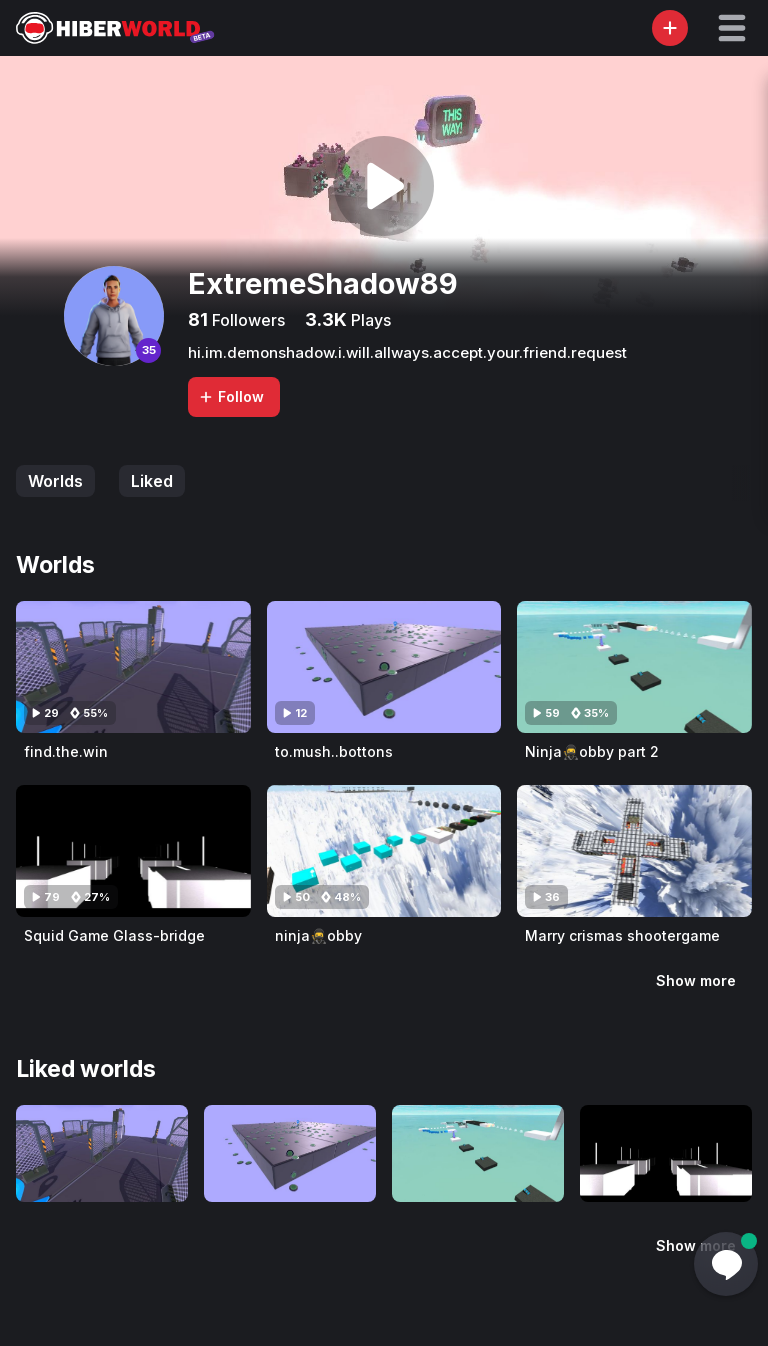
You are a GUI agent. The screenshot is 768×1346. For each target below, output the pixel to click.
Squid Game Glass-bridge (114, 935)
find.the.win (66, 751)
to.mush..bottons (334, 751)
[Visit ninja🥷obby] (384, 851)
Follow (231, 396)
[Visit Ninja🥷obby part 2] (634, 667)
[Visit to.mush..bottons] (384, 667)
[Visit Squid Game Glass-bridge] (133, 851)
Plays (369, 320)
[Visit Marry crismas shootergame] (634, 851)
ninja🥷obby (318, 935)
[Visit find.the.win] (133, 667)
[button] (732, 28)
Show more (696, 980)
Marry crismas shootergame (622, 935)
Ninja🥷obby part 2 (592, 751)
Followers (246, 320)
